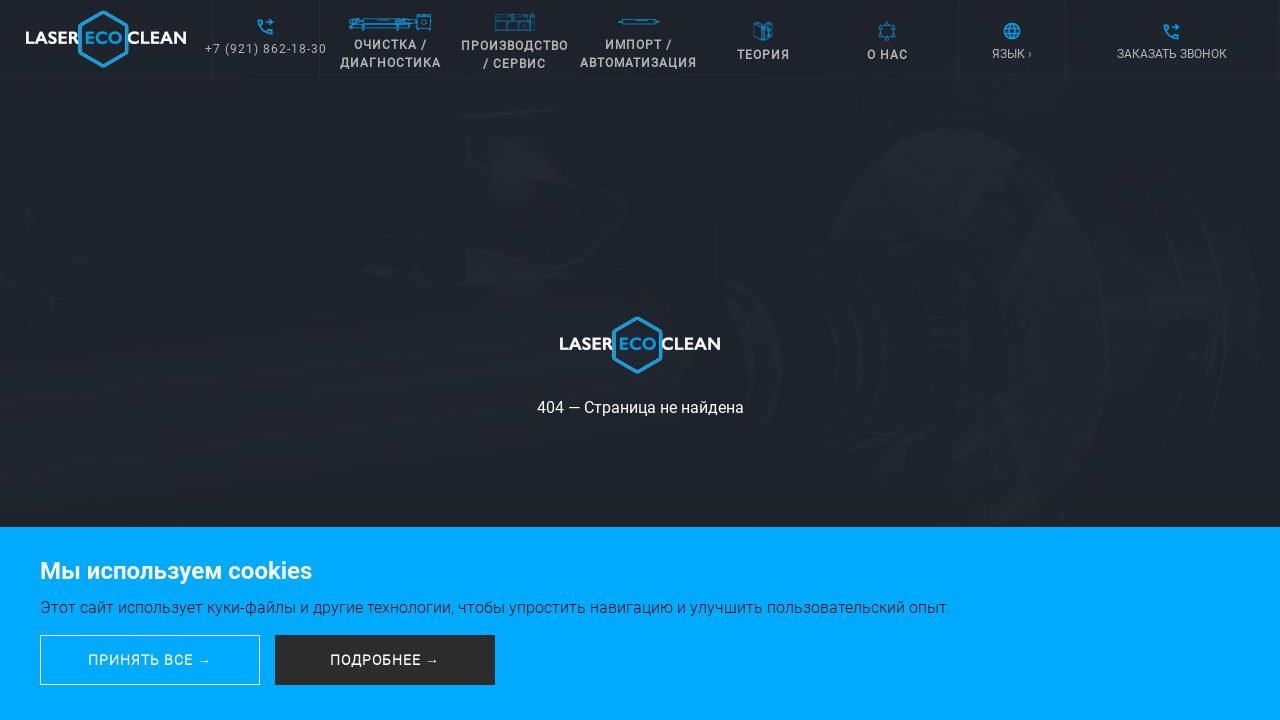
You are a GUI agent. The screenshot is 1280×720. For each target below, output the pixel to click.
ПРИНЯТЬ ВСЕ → (150, 660)
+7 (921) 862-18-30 (266, 49)
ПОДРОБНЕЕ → (385, 660)
